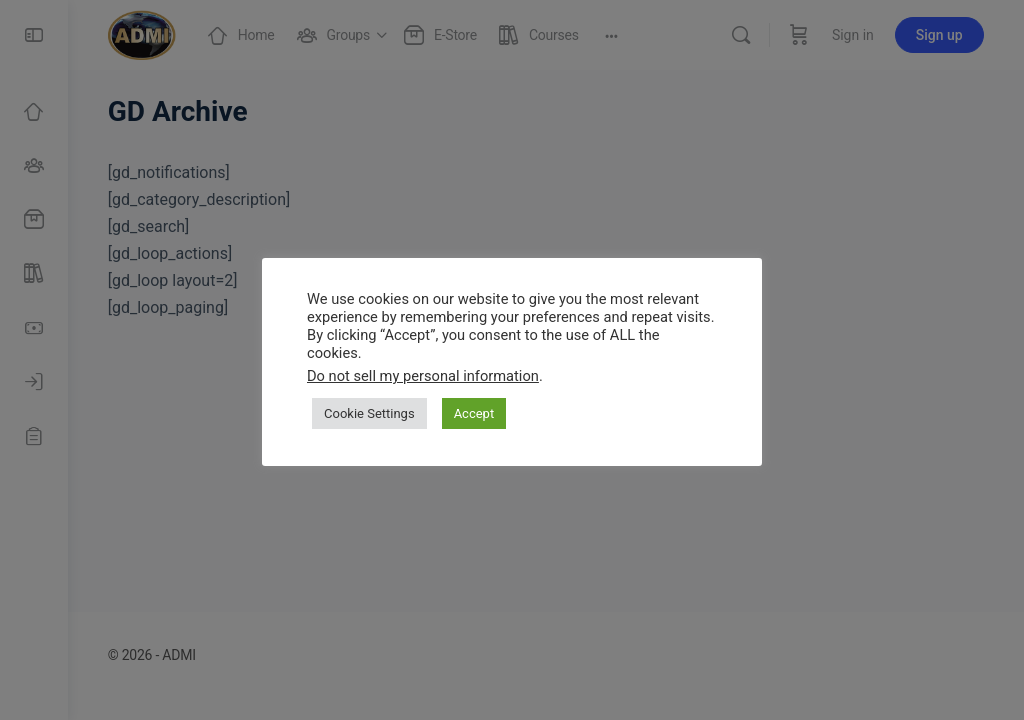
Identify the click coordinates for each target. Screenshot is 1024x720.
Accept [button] (474, 413)
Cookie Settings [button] (369, 413)
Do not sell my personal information (423, 376)
